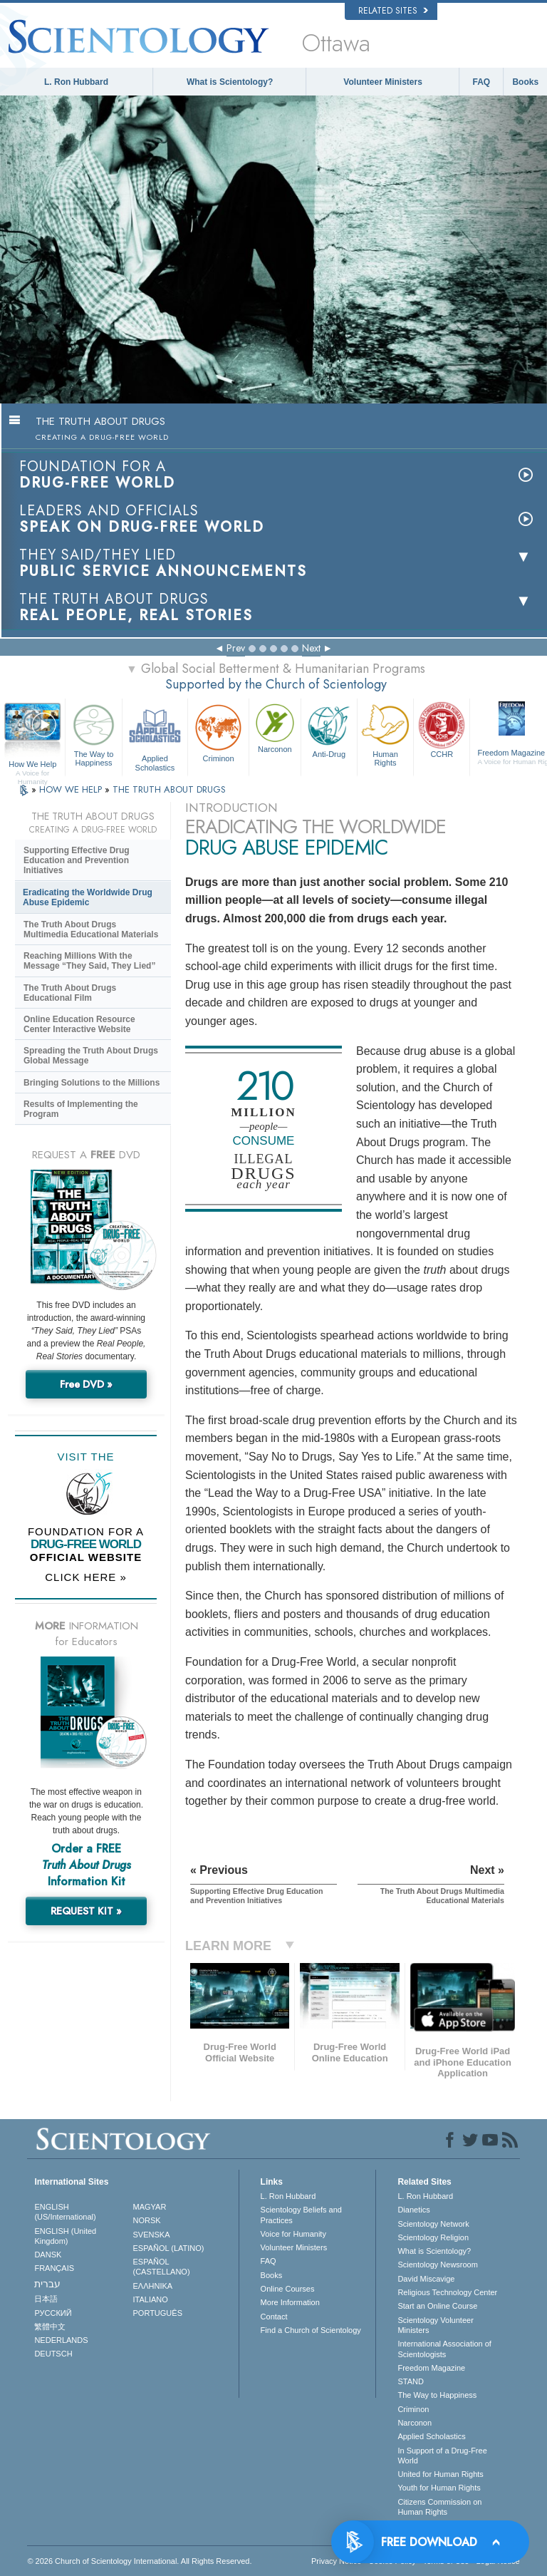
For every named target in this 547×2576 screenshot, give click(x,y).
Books (525, 82)
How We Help (32, 765)
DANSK (47, 2254)
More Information (290, 2302)
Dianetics (413, 2209)
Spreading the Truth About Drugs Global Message (91, 1056)
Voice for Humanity (293, 2234)
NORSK (147, 2220)
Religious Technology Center (447, 2292)
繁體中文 (50, 2326)
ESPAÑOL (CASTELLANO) (161, 2266)
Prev (235, 648)
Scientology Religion (433, 2237)
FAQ (482, 82)
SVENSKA (151, 2234)
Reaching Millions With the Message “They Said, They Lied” (89, 961)
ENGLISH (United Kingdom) (65, 2236)
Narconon (275, 727)
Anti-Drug (329, 729)
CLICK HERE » (86, 1577)
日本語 (46, 2298)
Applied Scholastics (155, 735)
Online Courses (288, 2288)
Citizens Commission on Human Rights (439, 2507)
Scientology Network (433, 2224)
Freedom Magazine (431, 2368)
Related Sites (393, 10)
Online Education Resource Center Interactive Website (79, 1024)
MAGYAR (150, 2207)
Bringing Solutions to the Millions (92, 1083)
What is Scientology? (230, 82)
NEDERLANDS (61, 2340)
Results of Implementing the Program (81, 1109)
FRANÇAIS (54, 2268)
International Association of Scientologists (444, 2348)
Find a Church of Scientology (311, 2330)
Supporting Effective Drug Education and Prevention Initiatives (77, 860)
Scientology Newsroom (437, 2264)
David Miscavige (425, 2278)
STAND (410, 2381)
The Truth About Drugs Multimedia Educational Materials (91, 929)
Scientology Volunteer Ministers (435, 2325)
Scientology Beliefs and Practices (301, 2214)
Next (311, 648)
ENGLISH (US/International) (64, 2212)
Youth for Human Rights (438, 2487)
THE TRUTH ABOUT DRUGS (169, 789)
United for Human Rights (440, 2474)
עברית (47, 2283)
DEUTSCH (53, 2353)
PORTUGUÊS (157, 2313)
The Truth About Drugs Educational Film (70, 993)
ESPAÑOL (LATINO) (168, 2248)
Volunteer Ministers (382, 82)
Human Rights (385, 733)
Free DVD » (86, 1384)
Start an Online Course (437, 2306)
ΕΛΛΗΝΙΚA (153, 2286)
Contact (274, 2316)
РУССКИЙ (52, 2313)
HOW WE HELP (72, 789)
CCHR (441, 729)
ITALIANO (150, 2299)
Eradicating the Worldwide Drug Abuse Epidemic (87, 897)
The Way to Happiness (93, 733)
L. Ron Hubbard (76, 82)
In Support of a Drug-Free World (441, 2455)
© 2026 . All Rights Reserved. (139, 2561)
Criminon (218, 732)
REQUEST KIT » (86, 1911)
